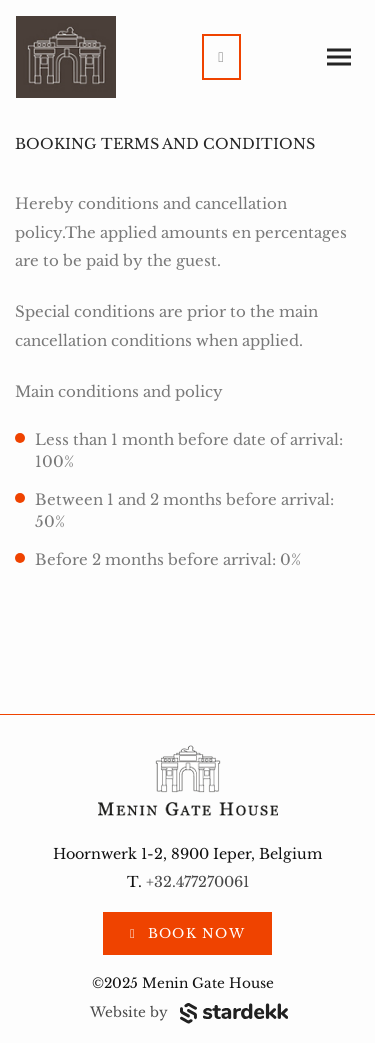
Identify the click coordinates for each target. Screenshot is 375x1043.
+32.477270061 (197, 882)
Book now (193, 933)
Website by (189, 1012)
